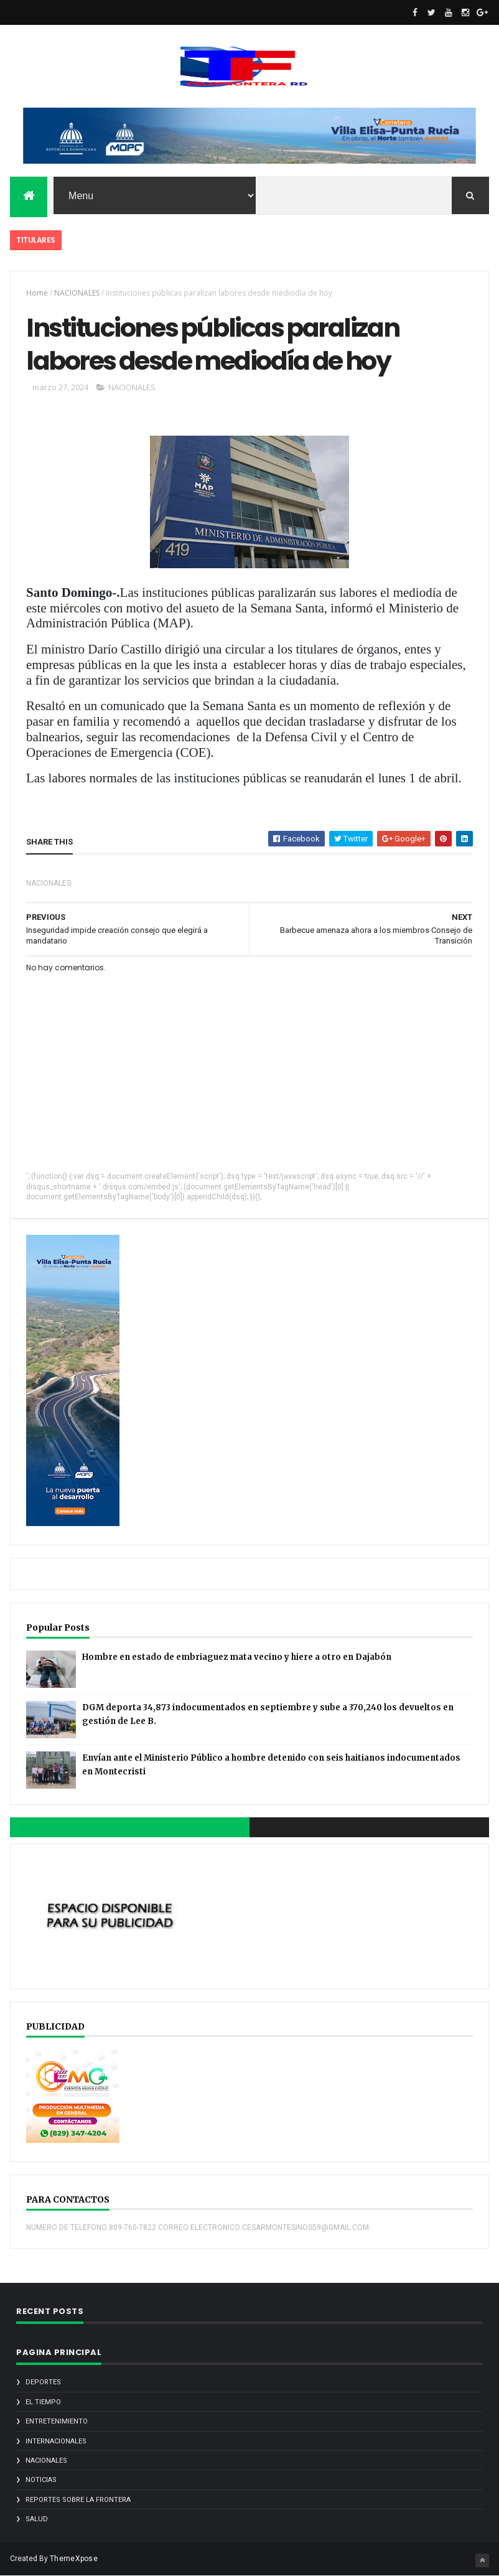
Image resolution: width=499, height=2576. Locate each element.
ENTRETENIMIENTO (57, 2421)
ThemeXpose (74, 2558)
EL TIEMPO (43, 2402)
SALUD (37, 2519)
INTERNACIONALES (56, 2441)
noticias (41, 2480)
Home (37, 293)
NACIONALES (77, 293)
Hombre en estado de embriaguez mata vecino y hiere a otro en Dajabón (236, 1657)
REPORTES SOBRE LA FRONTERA (78, 2500)
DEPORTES (43, 2382)
